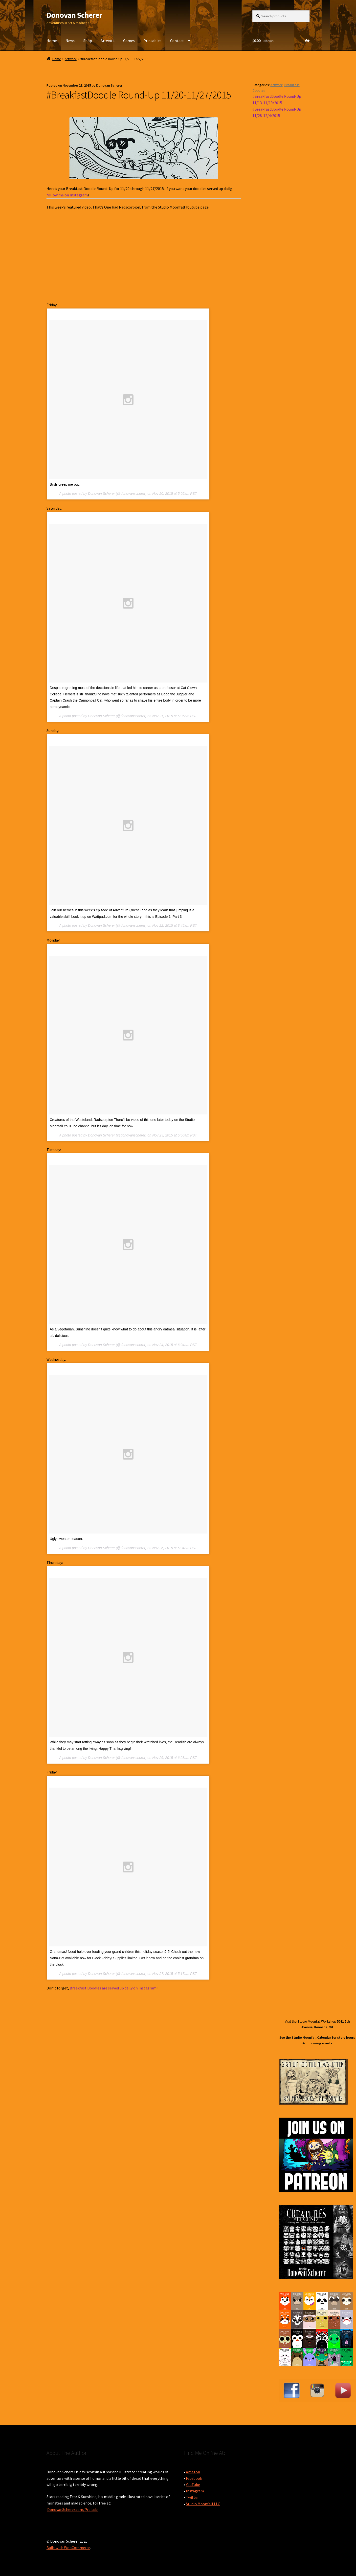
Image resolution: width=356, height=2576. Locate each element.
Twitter (192, 2497)
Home (51, 40)
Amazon (193, 2471)
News (70, 40)
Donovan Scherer (74, 15)
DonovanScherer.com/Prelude (72, 2509)
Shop (87, 40)
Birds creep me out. (65, 484)
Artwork (107, 40)
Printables (152, 40)
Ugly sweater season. (66, 1539)
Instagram (195, 2490)
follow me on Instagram (67, 194)
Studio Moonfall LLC (203, 2503)
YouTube (193, 2484)
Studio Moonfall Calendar (311, 2037)
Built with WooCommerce (68, 2547)
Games (129, 40)
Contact (177, 40)
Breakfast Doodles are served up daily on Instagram (113, 1987)
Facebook (194, 2478)
